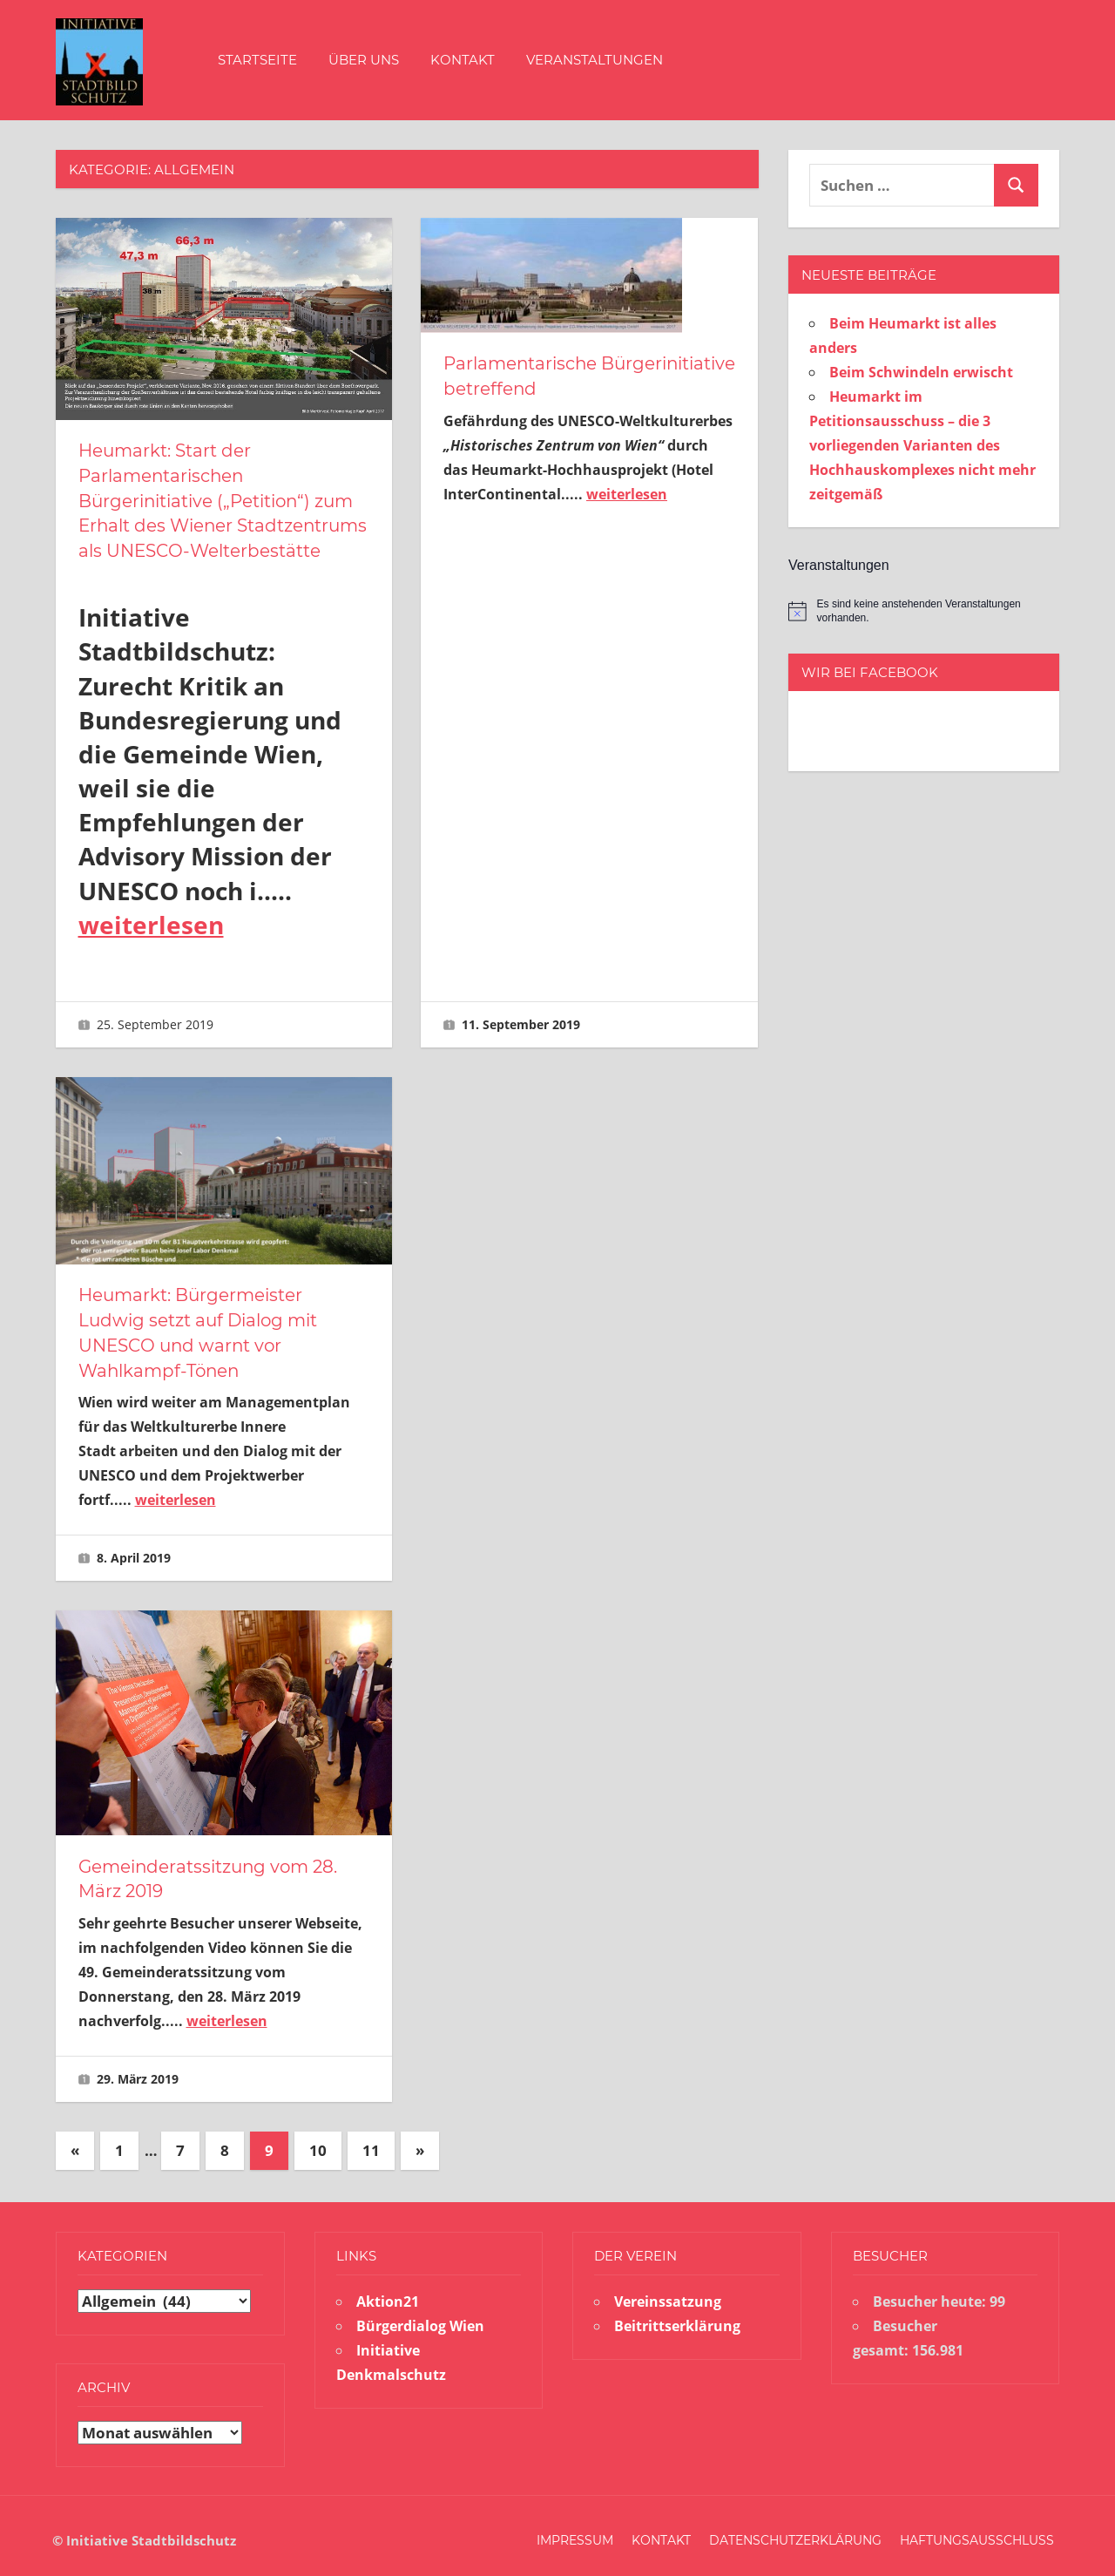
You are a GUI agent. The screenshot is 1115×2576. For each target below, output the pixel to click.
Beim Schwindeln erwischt (921, 372)
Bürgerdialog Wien (420, 2317)
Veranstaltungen (594, 59)
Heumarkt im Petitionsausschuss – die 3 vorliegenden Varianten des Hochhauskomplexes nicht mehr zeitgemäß (922, 445)
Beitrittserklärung (677, 2317)
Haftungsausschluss (977, 2532)
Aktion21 (387, 2292)
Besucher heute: (931, 2292)
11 (371, 2142)
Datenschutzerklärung (795, 2532)
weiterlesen (151, 921)
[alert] (923, 611)
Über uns (363, 59)
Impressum (575, 2532)
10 (318, 2142)
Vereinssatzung (667, 2292)
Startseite (257, 59)
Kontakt (462, 59)
